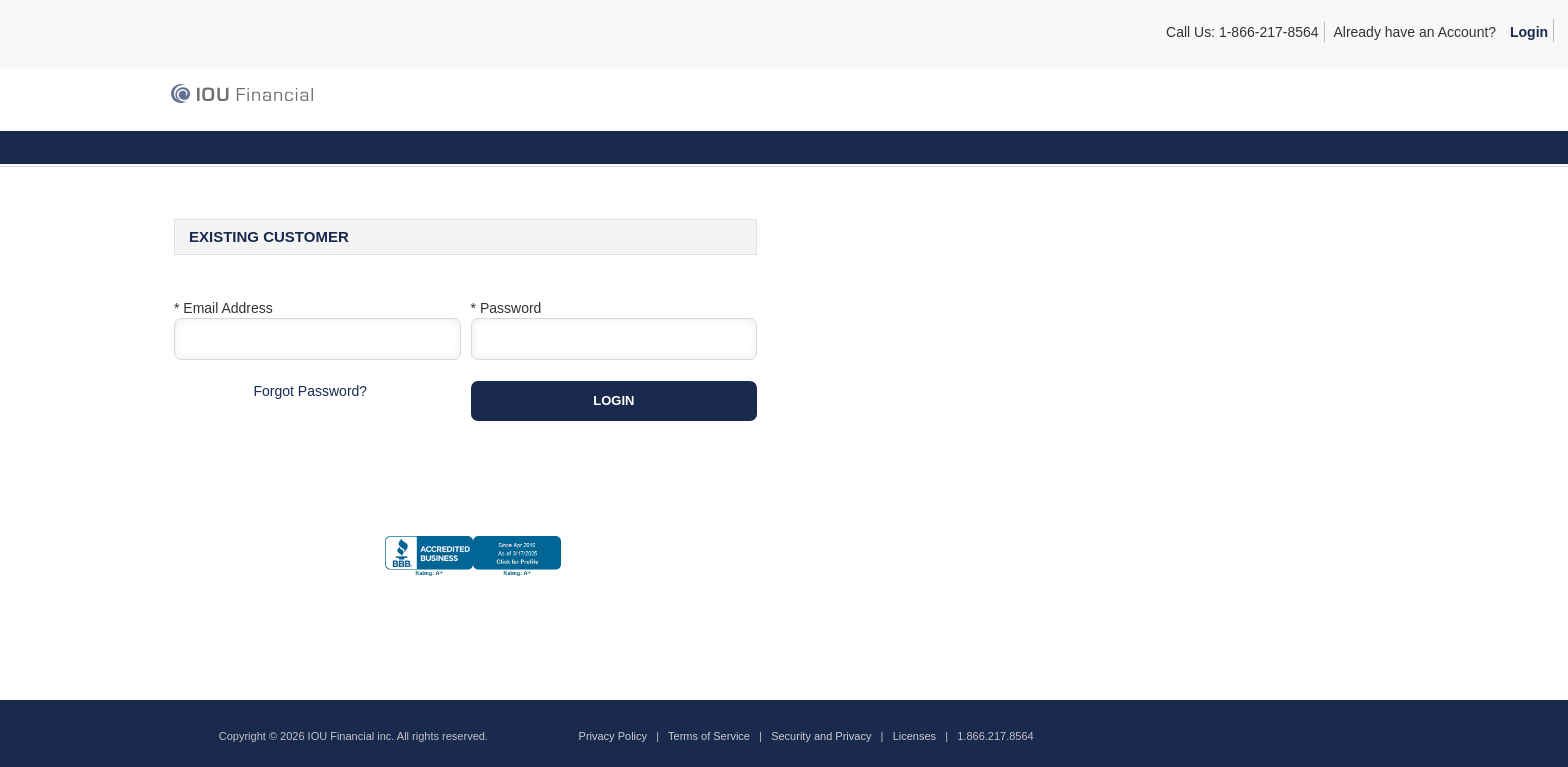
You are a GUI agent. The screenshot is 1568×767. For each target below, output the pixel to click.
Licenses (914, 736)
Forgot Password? (311, 391)
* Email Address (223, 308)
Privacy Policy (613, 736)
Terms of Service (709, 736)
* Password (506, 308)
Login (1529, 32)
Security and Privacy (821, 736)
